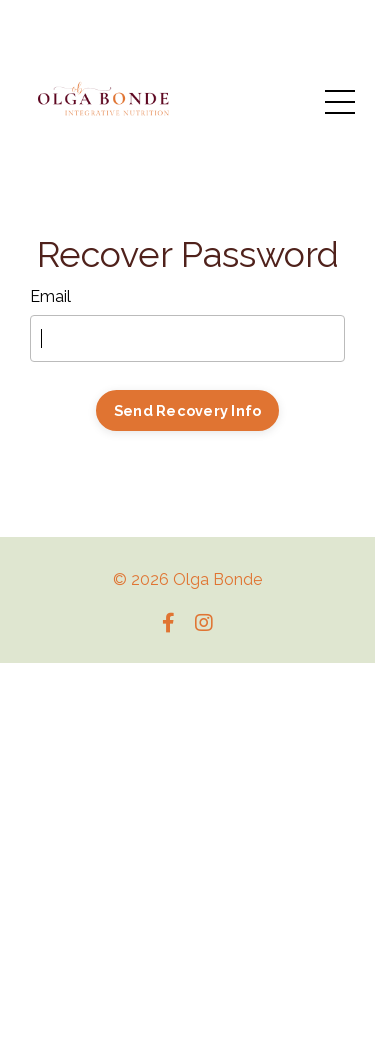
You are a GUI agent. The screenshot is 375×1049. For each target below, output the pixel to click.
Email (50, 296)
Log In (187, 473)
